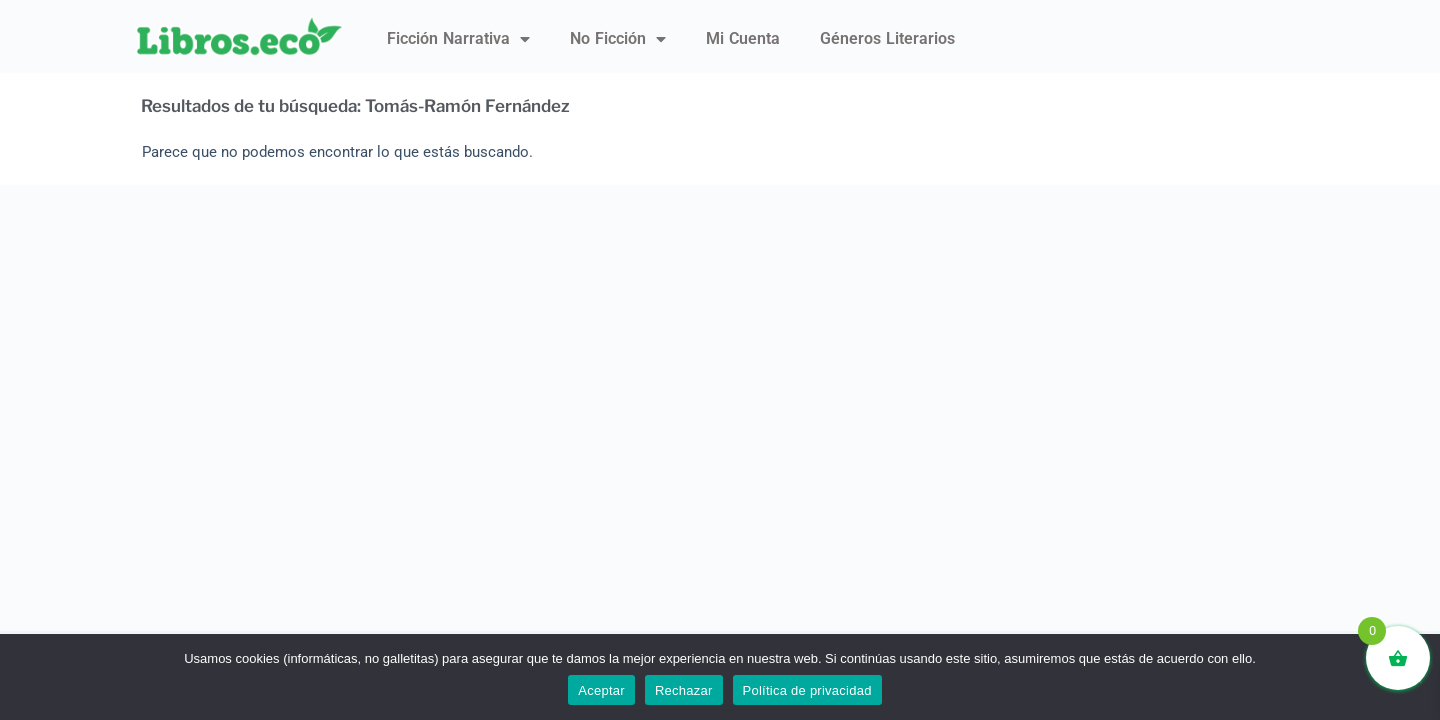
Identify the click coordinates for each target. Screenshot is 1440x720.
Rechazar (684, 690)
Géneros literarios (887, 38)
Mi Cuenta (743, 38)
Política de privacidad (807, 690)
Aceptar (601, 690)
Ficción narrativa (458, 39)
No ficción (618, 39)
